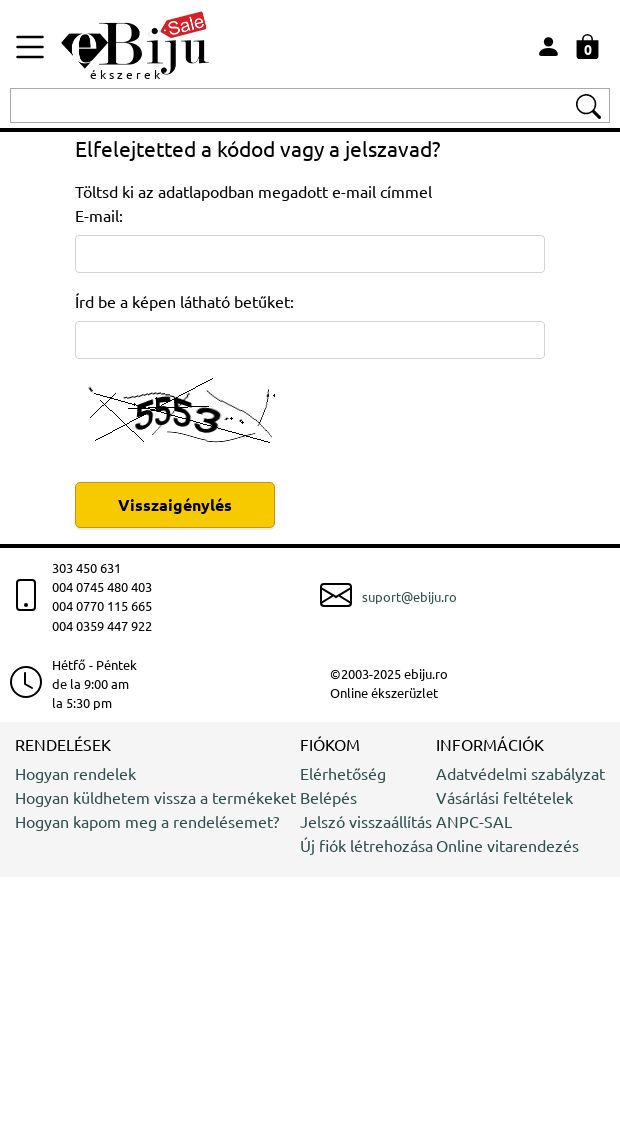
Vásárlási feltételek (504, 797)
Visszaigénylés (175, 504)
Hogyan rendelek (75, 773)
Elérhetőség (343, 773)
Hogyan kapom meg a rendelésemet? (147, 821)
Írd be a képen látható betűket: (184, 301)
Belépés (328, 797)
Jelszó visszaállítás (366, 821)
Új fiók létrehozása (366, 845)
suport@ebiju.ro (409, 596)
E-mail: (99, 215)
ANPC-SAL (474, 821)
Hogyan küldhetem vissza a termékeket (155, 797)
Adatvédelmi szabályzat (520, 773)
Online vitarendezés (507, 845)
